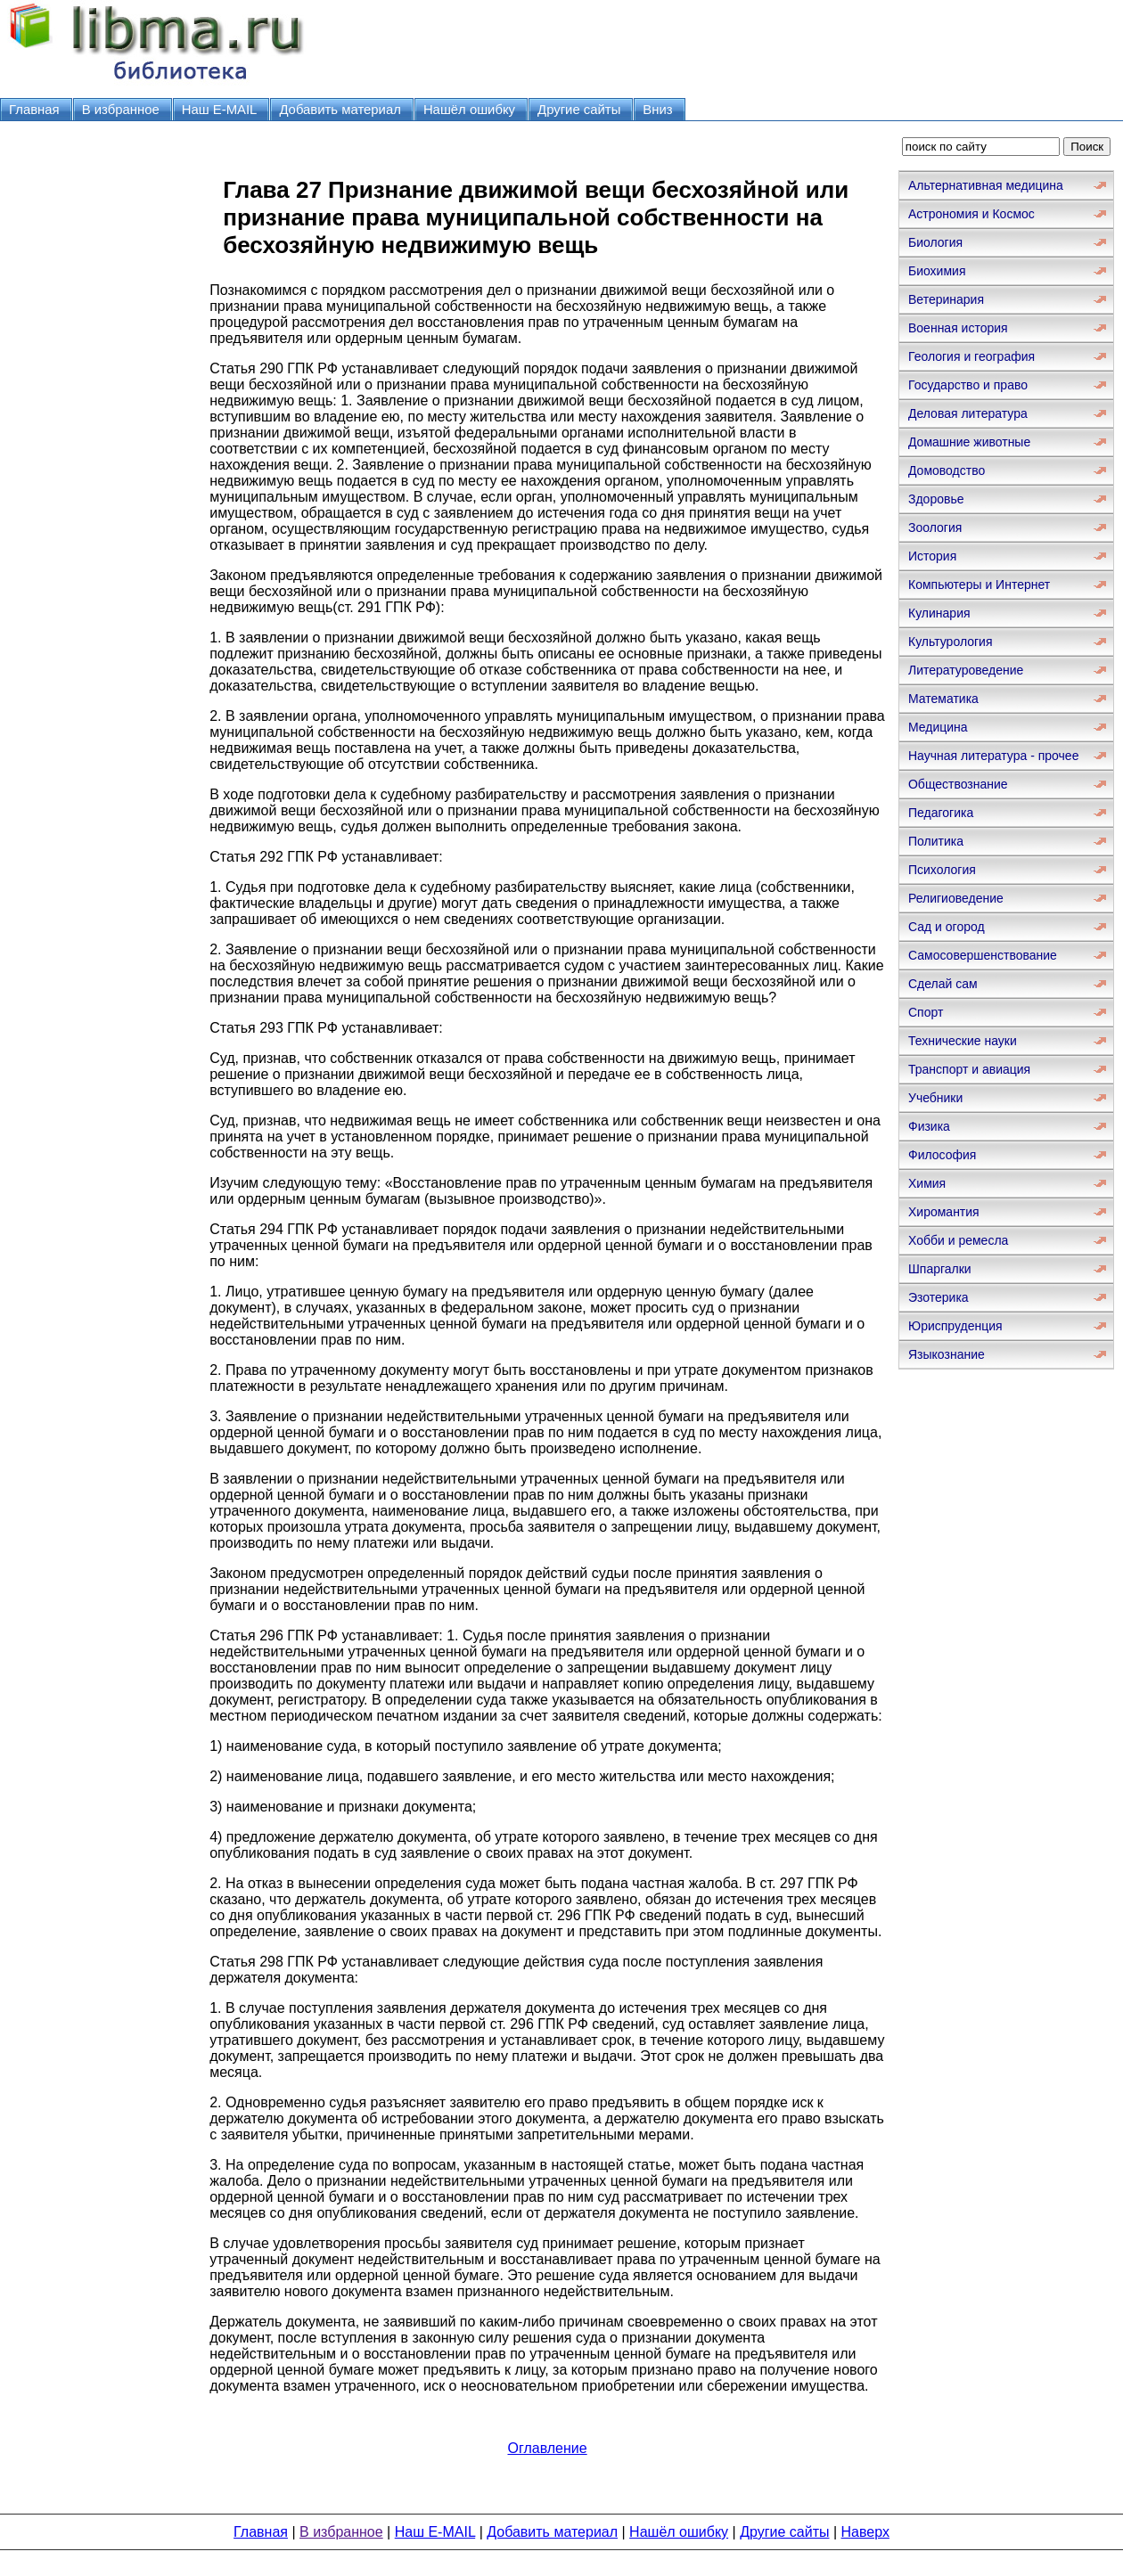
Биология (935, 242)
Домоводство (946, 470)
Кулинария (939, 613)
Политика (935, 841)
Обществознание (958, 784)
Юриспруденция (955, 1326)
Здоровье (936, 499)
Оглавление (546, 2448)
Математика (943, 698)
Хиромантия (944, 1212)
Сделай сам (943, 984)
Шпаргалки (939, 1269)
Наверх (865, 2531)
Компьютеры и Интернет (979, 584)
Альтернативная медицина (985, 185)
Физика (929, 1126)
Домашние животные (969, 442)
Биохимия (936, 271)
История (932, 556)
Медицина (938, 727)
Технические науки (962, 1041)
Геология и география (971, 356)
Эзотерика (938, 1297)
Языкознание (946, 1354)
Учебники (935, 1098)
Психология (942, 870)
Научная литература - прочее (993, 755)
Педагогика (940, 813)
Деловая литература (968, 413)
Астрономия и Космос (971, 214)
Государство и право (968, 385)
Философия (942, 1155)
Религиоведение (956, 898)
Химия (927, 1183)
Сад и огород (946, 927)
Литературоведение (965, 670)
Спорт (925, 1012)
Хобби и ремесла (958, 1240)
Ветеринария (946, 299)
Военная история (958, 328)
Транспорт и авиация (969, 1069)
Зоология (935, 527)
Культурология (950, 641)
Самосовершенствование (982, 955)
